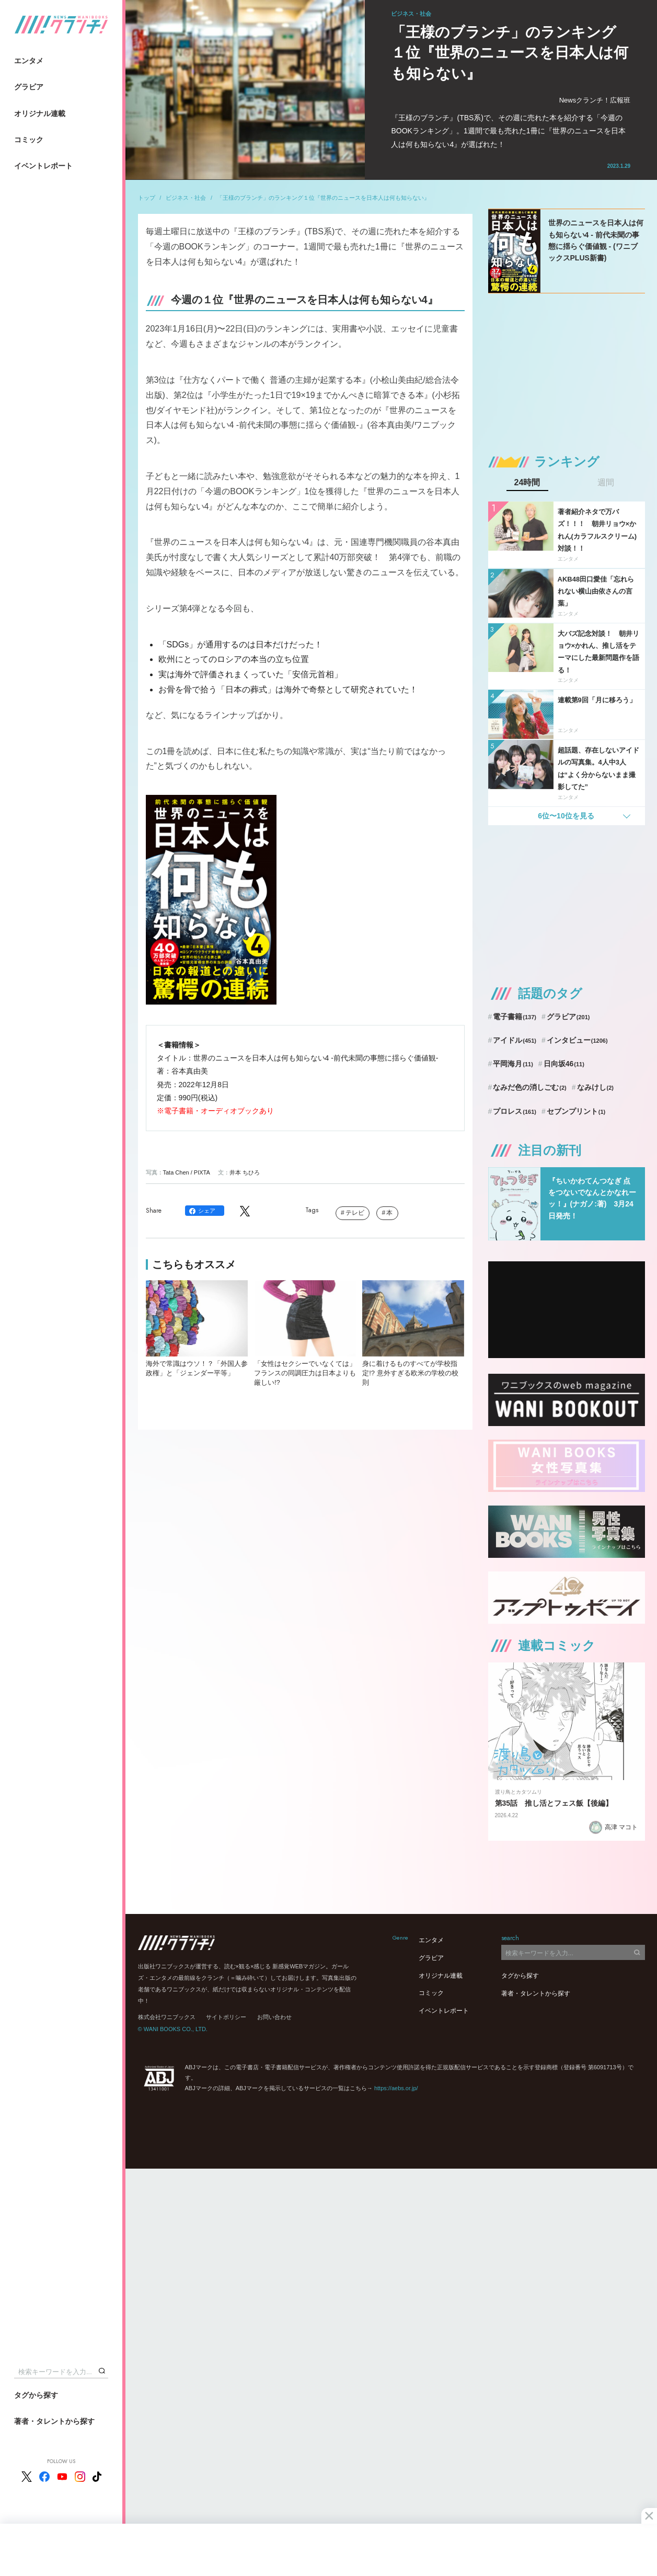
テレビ (354, 1212)
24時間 (527, 482)
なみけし (595, 1087)
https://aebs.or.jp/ (396, 2088)
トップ (146, 198)
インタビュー (577, 1040)
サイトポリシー (226, 2017)
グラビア (28, 87)
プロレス (514, 1111)
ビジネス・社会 (186, 198)
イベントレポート (43, 166)
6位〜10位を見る (566, 816)
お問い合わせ (274, 2017)
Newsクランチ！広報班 (595, 100)
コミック (28, 139)
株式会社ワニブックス (166, 2017)
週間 (605, 482)
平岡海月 (513, 1063)
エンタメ (28, 60)
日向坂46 (564, 1063)
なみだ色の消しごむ (529, 1087)
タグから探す (36, 2395)
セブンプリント (576, 1111)
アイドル (514, 1040)
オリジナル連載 (39, 113)
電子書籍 (514, 1016)
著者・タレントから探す (54, 2421)
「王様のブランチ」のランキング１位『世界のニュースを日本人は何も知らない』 (323, 198)
